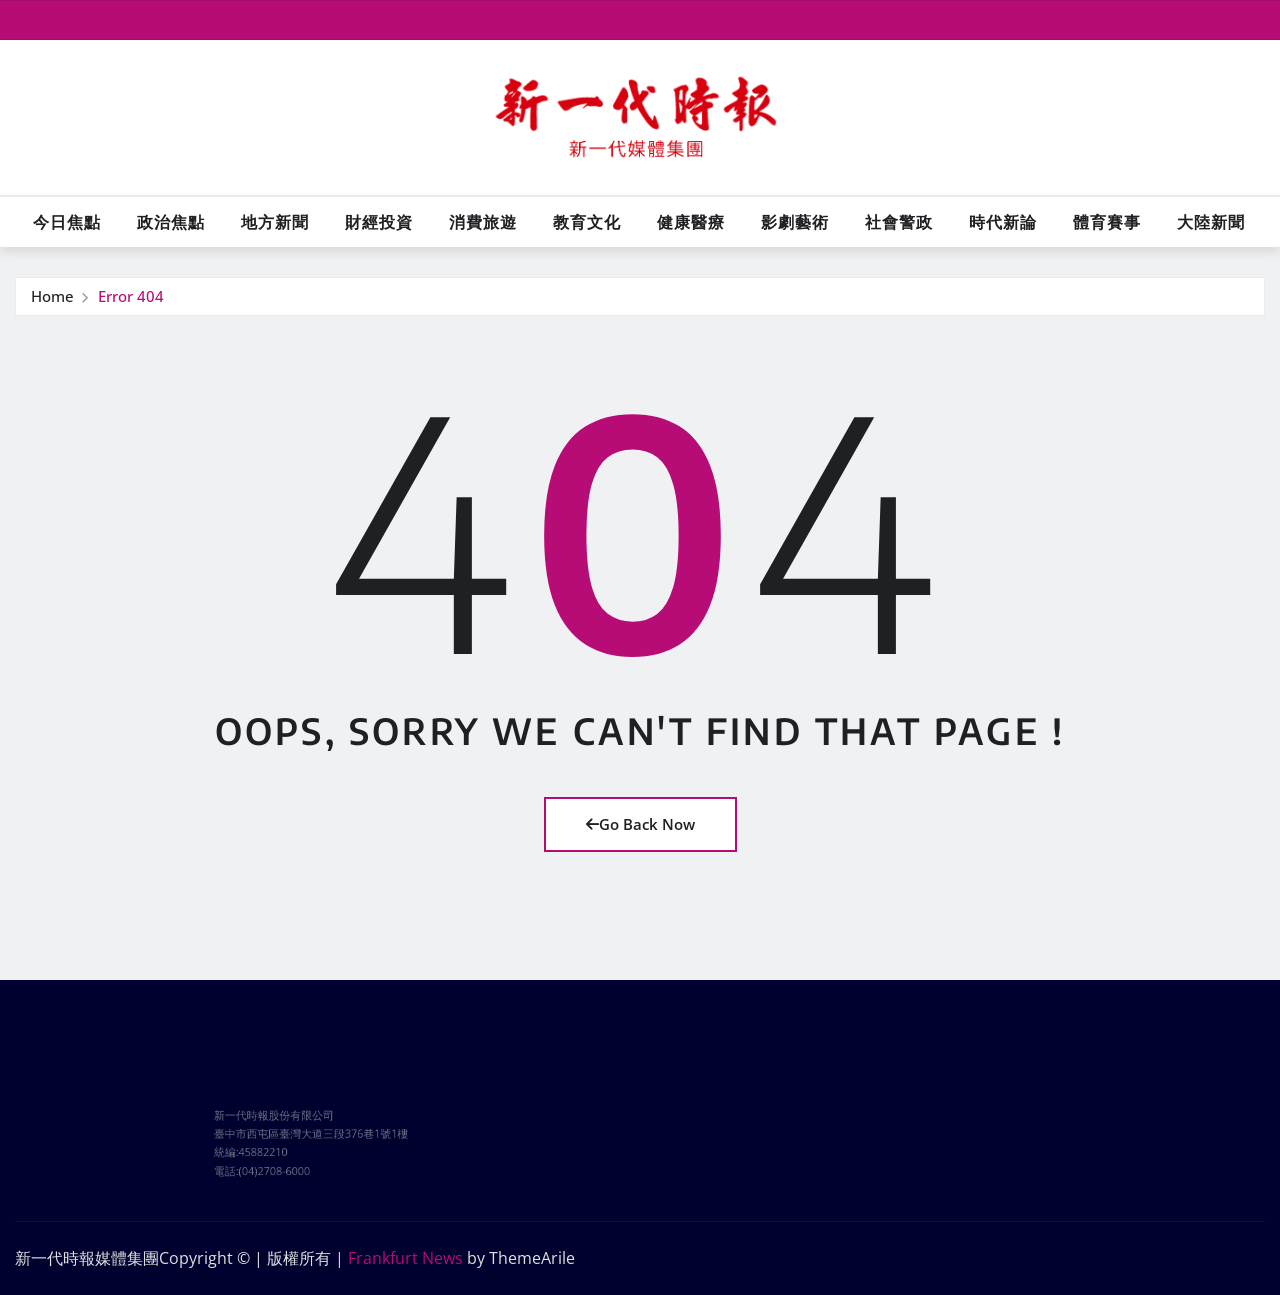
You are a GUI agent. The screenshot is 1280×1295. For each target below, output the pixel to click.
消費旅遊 (483, 222)
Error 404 (131, 297)
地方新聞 (275, 222)
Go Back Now (640, 824)
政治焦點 (171, 222)
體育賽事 (1107, 222)
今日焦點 (67, 222)
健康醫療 (691, 222)
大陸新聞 (1211, 222)
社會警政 (899, 222)
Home (52, 297)
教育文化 (587, 222)
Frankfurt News (405, 1258)
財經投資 (379, 222)
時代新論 (1003, 222)
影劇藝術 (795, 222)
